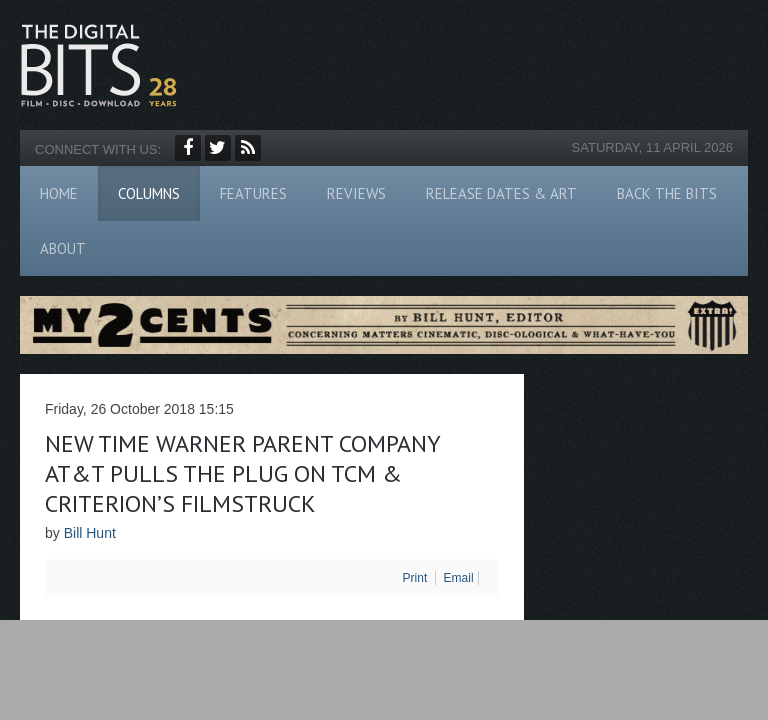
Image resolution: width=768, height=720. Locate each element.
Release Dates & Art (501, 193)
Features (253, 193)
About (63, 248)
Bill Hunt (90, 533)
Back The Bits (667, 193)
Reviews (356, 193)
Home (59, 193)
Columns (149, 193)
